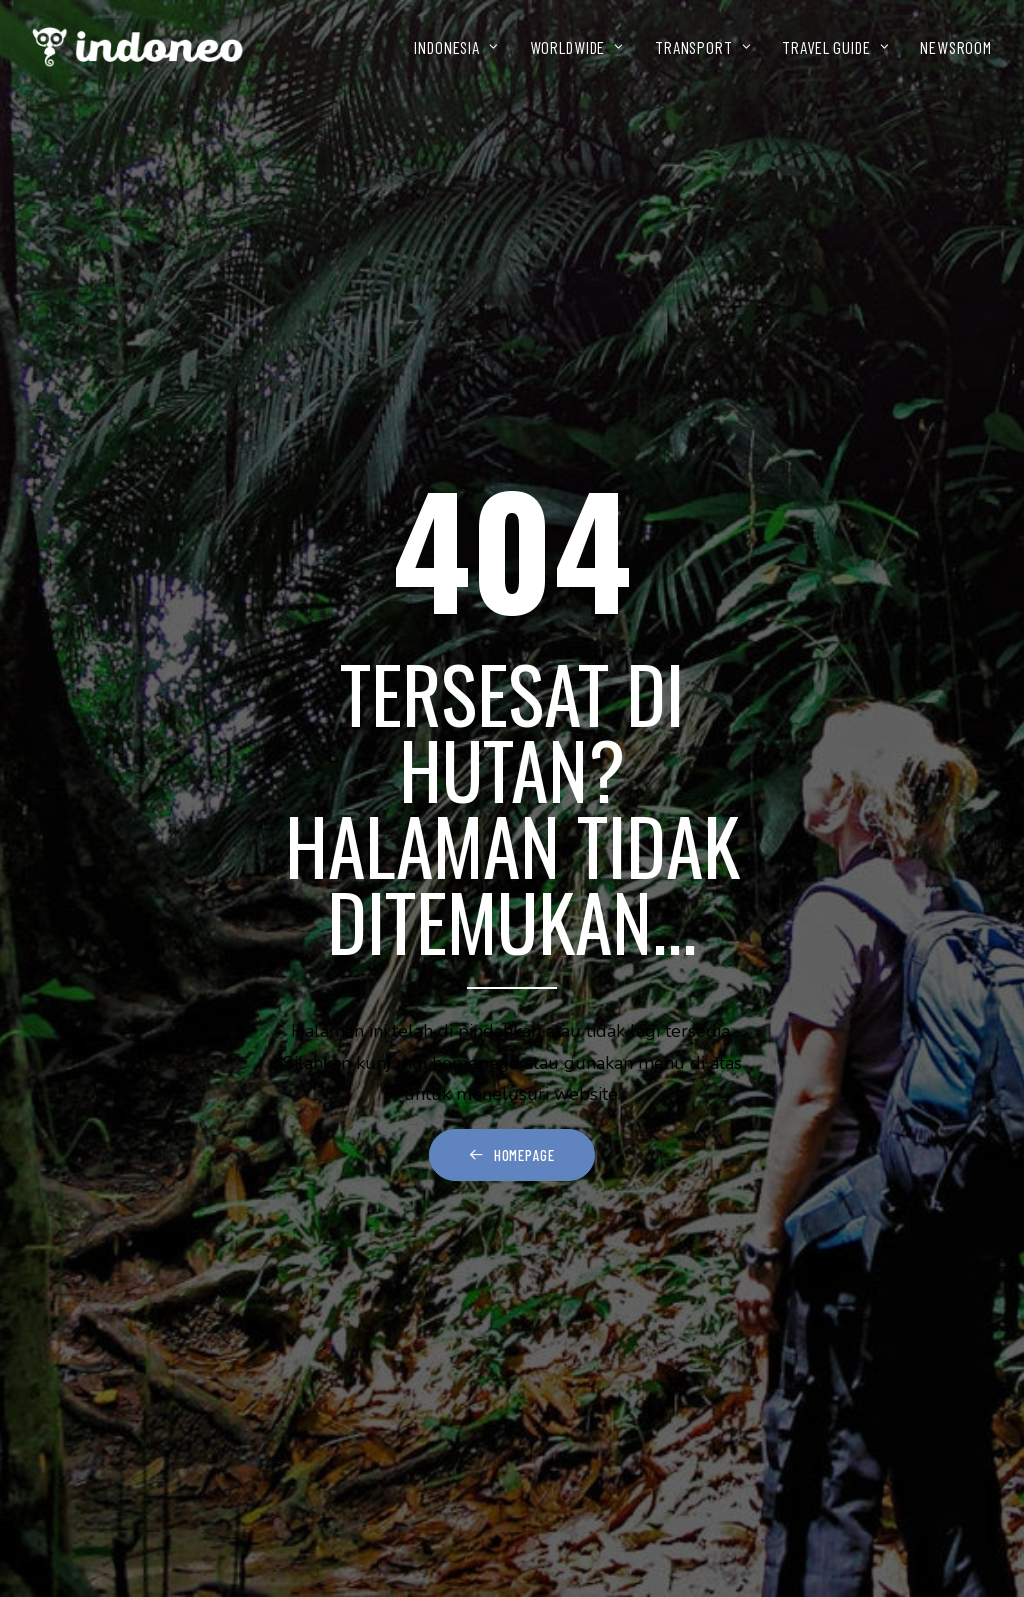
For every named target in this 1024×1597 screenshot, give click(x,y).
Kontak (101, 1496)
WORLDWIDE (577, 47)
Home (93, 1323)
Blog (93, 1467)
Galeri (98, 1437)
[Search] (512, 1180)
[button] (709, 1178)
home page (648, 1056)
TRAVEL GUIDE (835, 47)
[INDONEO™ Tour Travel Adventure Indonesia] (138, 47)
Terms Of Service (137, 1526)
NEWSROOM (956, 47)
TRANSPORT (703, 47)
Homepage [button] (512, 776)
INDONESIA (456, 47)
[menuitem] (463, 47)
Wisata (99, 1353)
